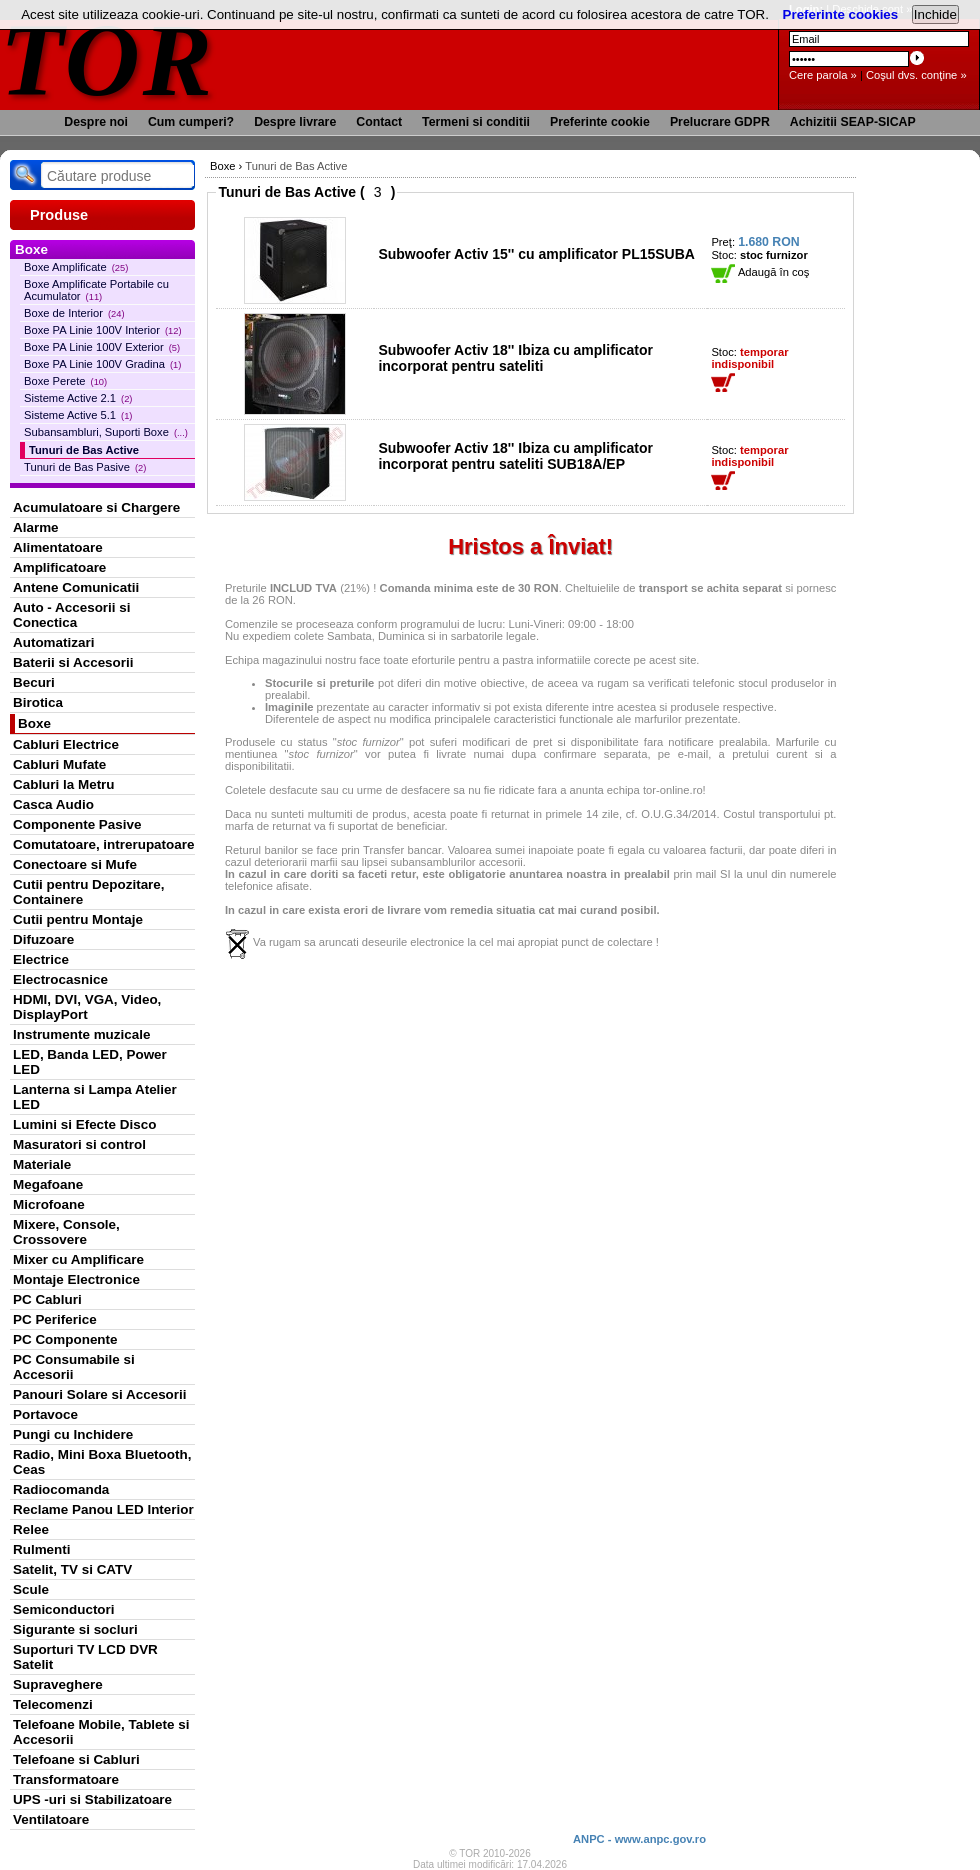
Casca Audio (53, 804)
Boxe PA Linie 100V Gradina (102, 364)
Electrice (41, 959)
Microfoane (49, 1204)
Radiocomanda (61, 1489)
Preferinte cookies (841, 14)
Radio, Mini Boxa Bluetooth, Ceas (102, 1462)
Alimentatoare (58, 547)
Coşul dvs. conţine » (916, 75)
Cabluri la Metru (64, 784)
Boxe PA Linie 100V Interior (103, 330)
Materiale (42, 1164)
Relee (31, 1529)
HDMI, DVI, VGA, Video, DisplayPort (87, 1007)
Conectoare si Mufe (75, 864)
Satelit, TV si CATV (72, 1569)
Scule (31, 1589)
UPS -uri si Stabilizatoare (92, 1799)
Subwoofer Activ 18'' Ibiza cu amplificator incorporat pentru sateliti (515, 358)
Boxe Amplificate (76, 267)
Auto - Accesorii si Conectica (71, 615)
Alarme (36, 527)
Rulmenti (41, 1549)
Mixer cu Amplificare (78, 1259)
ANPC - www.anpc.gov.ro (639, 1839)
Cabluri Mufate (59, 764)
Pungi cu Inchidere (73, 1434)
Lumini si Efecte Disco (84, 1124)
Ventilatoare (51, 1819)
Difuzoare (43, 939)
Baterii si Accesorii (73, 662)
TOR (107, 59)
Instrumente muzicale (81, 1034)
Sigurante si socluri (75, 1629)
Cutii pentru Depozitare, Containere (89, 892)
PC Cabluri (47, 1299)
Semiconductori (64, 1609)
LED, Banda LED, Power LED (90, 1062)
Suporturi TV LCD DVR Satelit (85, 1657)
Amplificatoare (59, 567)
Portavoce (45, 1414)
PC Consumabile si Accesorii (74, 1367)
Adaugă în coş (760, 272)
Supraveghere (58, 1684)
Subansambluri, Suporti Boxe (106, 432)
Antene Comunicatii (76, 587)
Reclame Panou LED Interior (103, 1509)
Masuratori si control (79, 1144)
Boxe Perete (65, 381)
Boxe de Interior (74, 313)
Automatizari (53, 642)
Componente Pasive (77, 824)
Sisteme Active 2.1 (78, 398)
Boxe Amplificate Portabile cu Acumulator (96, 290)
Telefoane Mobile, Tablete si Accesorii (101, 1732)
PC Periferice (55, 1319)
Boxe (34, 723)
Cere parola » (823, 75)
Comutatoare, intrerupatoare (103, 844)
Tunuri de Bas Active (84, 450)
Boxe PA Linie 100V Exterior (102, 347)
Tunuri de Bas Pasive (85, 467)
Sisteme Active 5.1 (78, 415)
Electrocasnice (60, 979)
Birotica (38, 702)
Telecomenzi (53, 1704)
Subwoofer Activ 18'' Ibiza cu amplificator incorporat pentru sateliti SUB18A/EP (515, 456)
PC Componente (65, 1339)
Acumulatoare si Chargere (96, 507)
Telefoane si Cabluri (76, 1759)
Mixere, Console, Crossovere (66, 1232)
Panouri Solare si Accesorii (100, 1394)
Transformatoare (66, 1779)
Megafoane (48, 1184)
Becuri (34, 682)
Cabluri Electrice (66, 744)
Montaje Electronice (76, 1279)
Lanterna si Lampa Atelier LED (95, 1097)
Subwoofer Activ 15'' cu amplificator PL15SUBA (536, 254)
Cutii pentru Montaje (78, 919)
